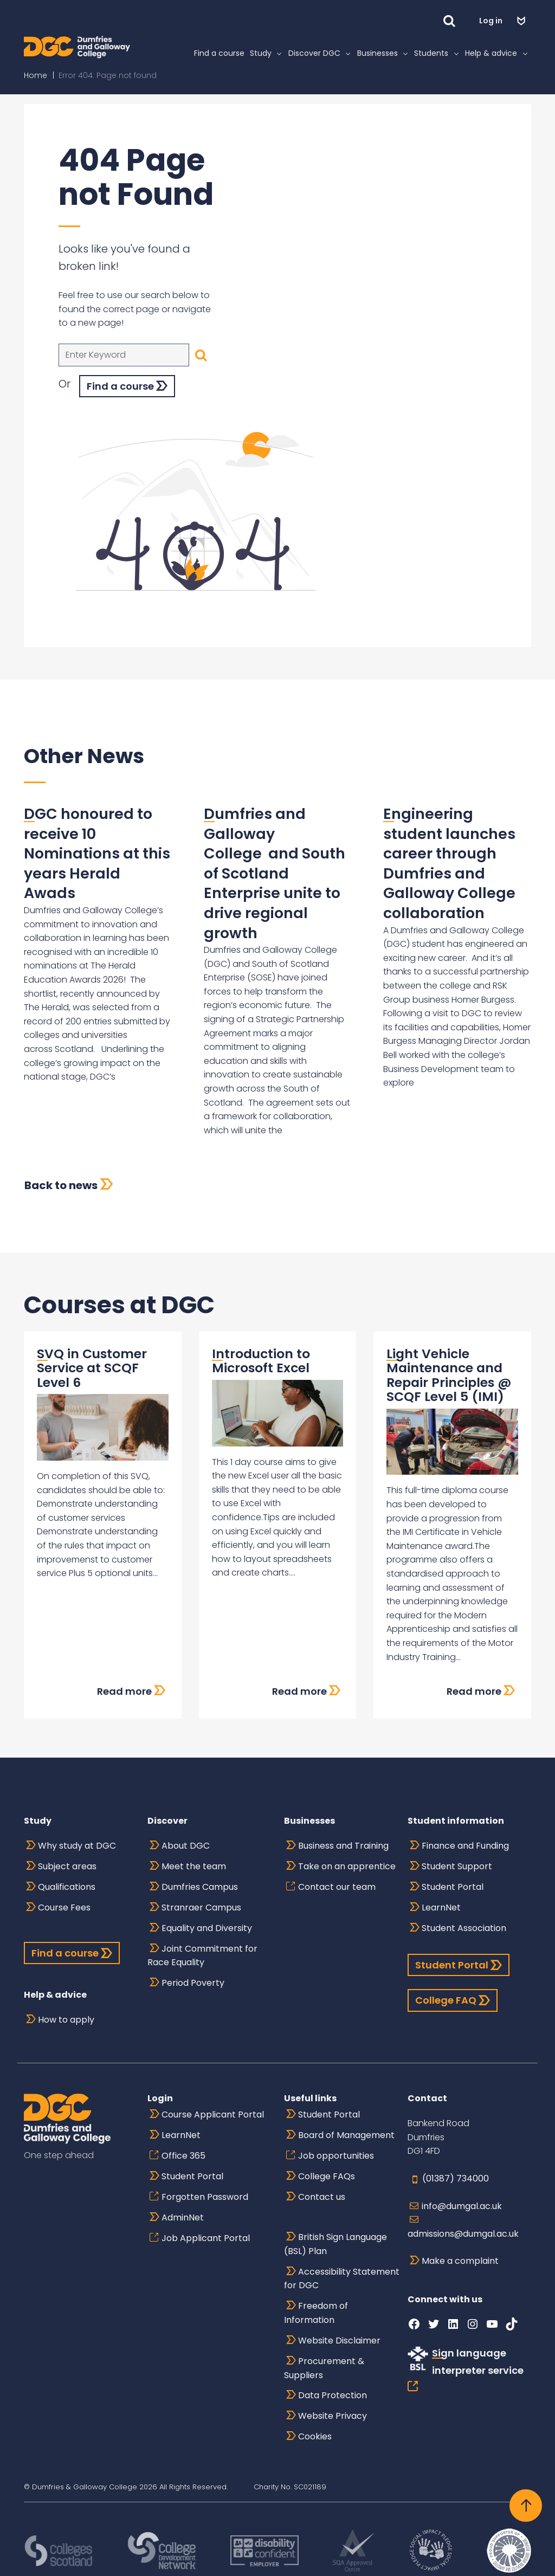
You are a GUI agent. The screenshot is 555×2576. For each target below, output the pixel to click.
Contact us (321, 2197)
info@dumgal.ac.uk (462, 2206)
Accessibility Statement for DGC (341, 2278)
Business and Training (343, 1845)
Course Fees (64, 1907)
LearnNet (441, 1907)
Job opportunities (336, 2155)
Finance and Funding (465, 1845)
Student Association (464, 1928)
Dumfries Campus (200, 1887)
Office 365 (183, 2155)
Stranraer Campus (201, 1907)
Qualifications (66, 1887)
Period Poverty (193, 1983)
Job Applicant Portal (206, 2238)
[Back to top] (525, 2505)
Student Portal (452, 1887)
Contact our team (337, 1887)
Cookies (315, 2436)
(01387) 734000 (455, 2178)
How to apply (66, 2019)
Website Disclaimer (339, 2340)
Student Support (457, 1866)
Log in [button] (491, 20)
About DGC (186, 1845)
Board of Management (346, 2135)
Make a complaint (460, 2261)
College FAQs (326, 2176)
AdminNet (183, 2217)
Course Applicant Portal (213, 2114)
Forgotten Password (205, 2197)
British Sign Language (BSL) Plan (335, 2244)
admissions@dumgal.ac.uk (463, 2234)
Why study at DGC (77, 1845)
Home (35, 75)
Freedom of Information (316, 2313)
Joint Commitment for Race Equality (202, 1955)
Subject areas (67, 1866)
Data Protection (332, 2395)
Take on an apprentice (347, 1866)
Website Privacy (332, 2416)
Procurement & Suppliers (324, 2368)
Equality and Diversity (207, 1928)
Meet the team (194, 1866)
